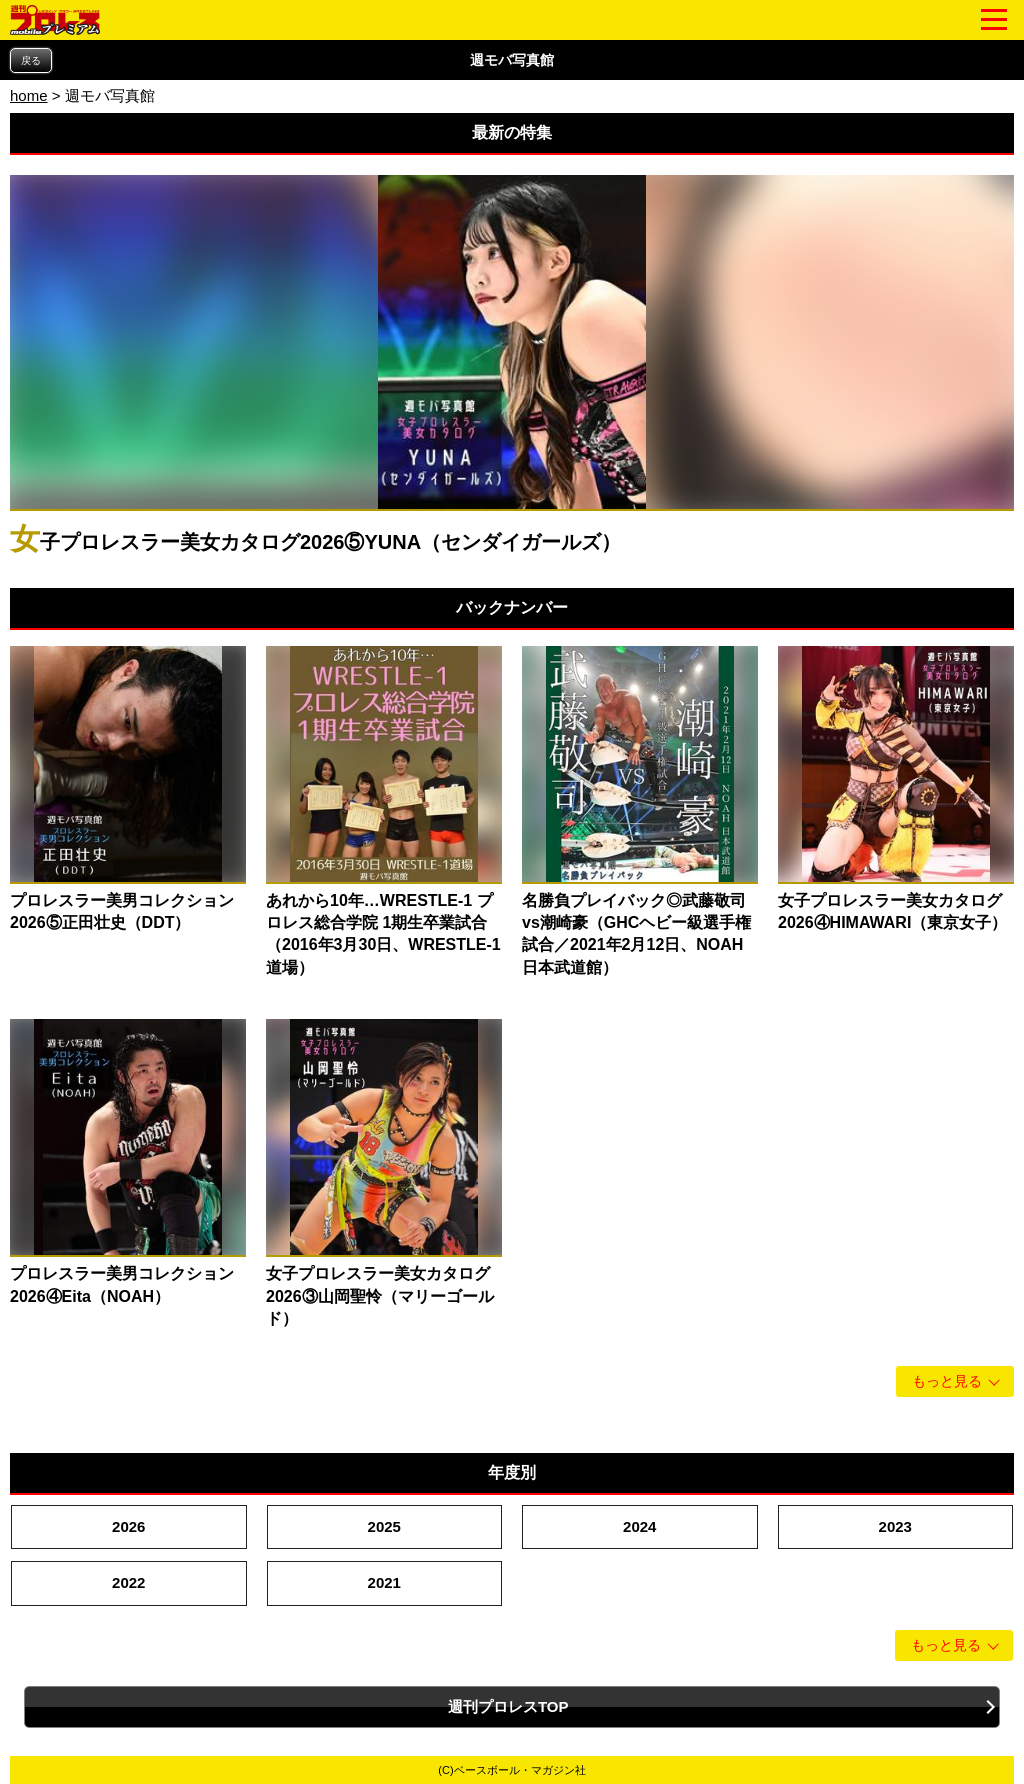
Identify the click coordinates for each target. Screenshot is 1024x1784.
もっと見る (947, 1381)
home (29, 95)
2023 (895, 1526)
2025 (384, 1526)
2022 (128, 1582)
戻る (31, 60)
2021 (384, 1582)
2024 (639, 1526)
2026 (128, 1526)
